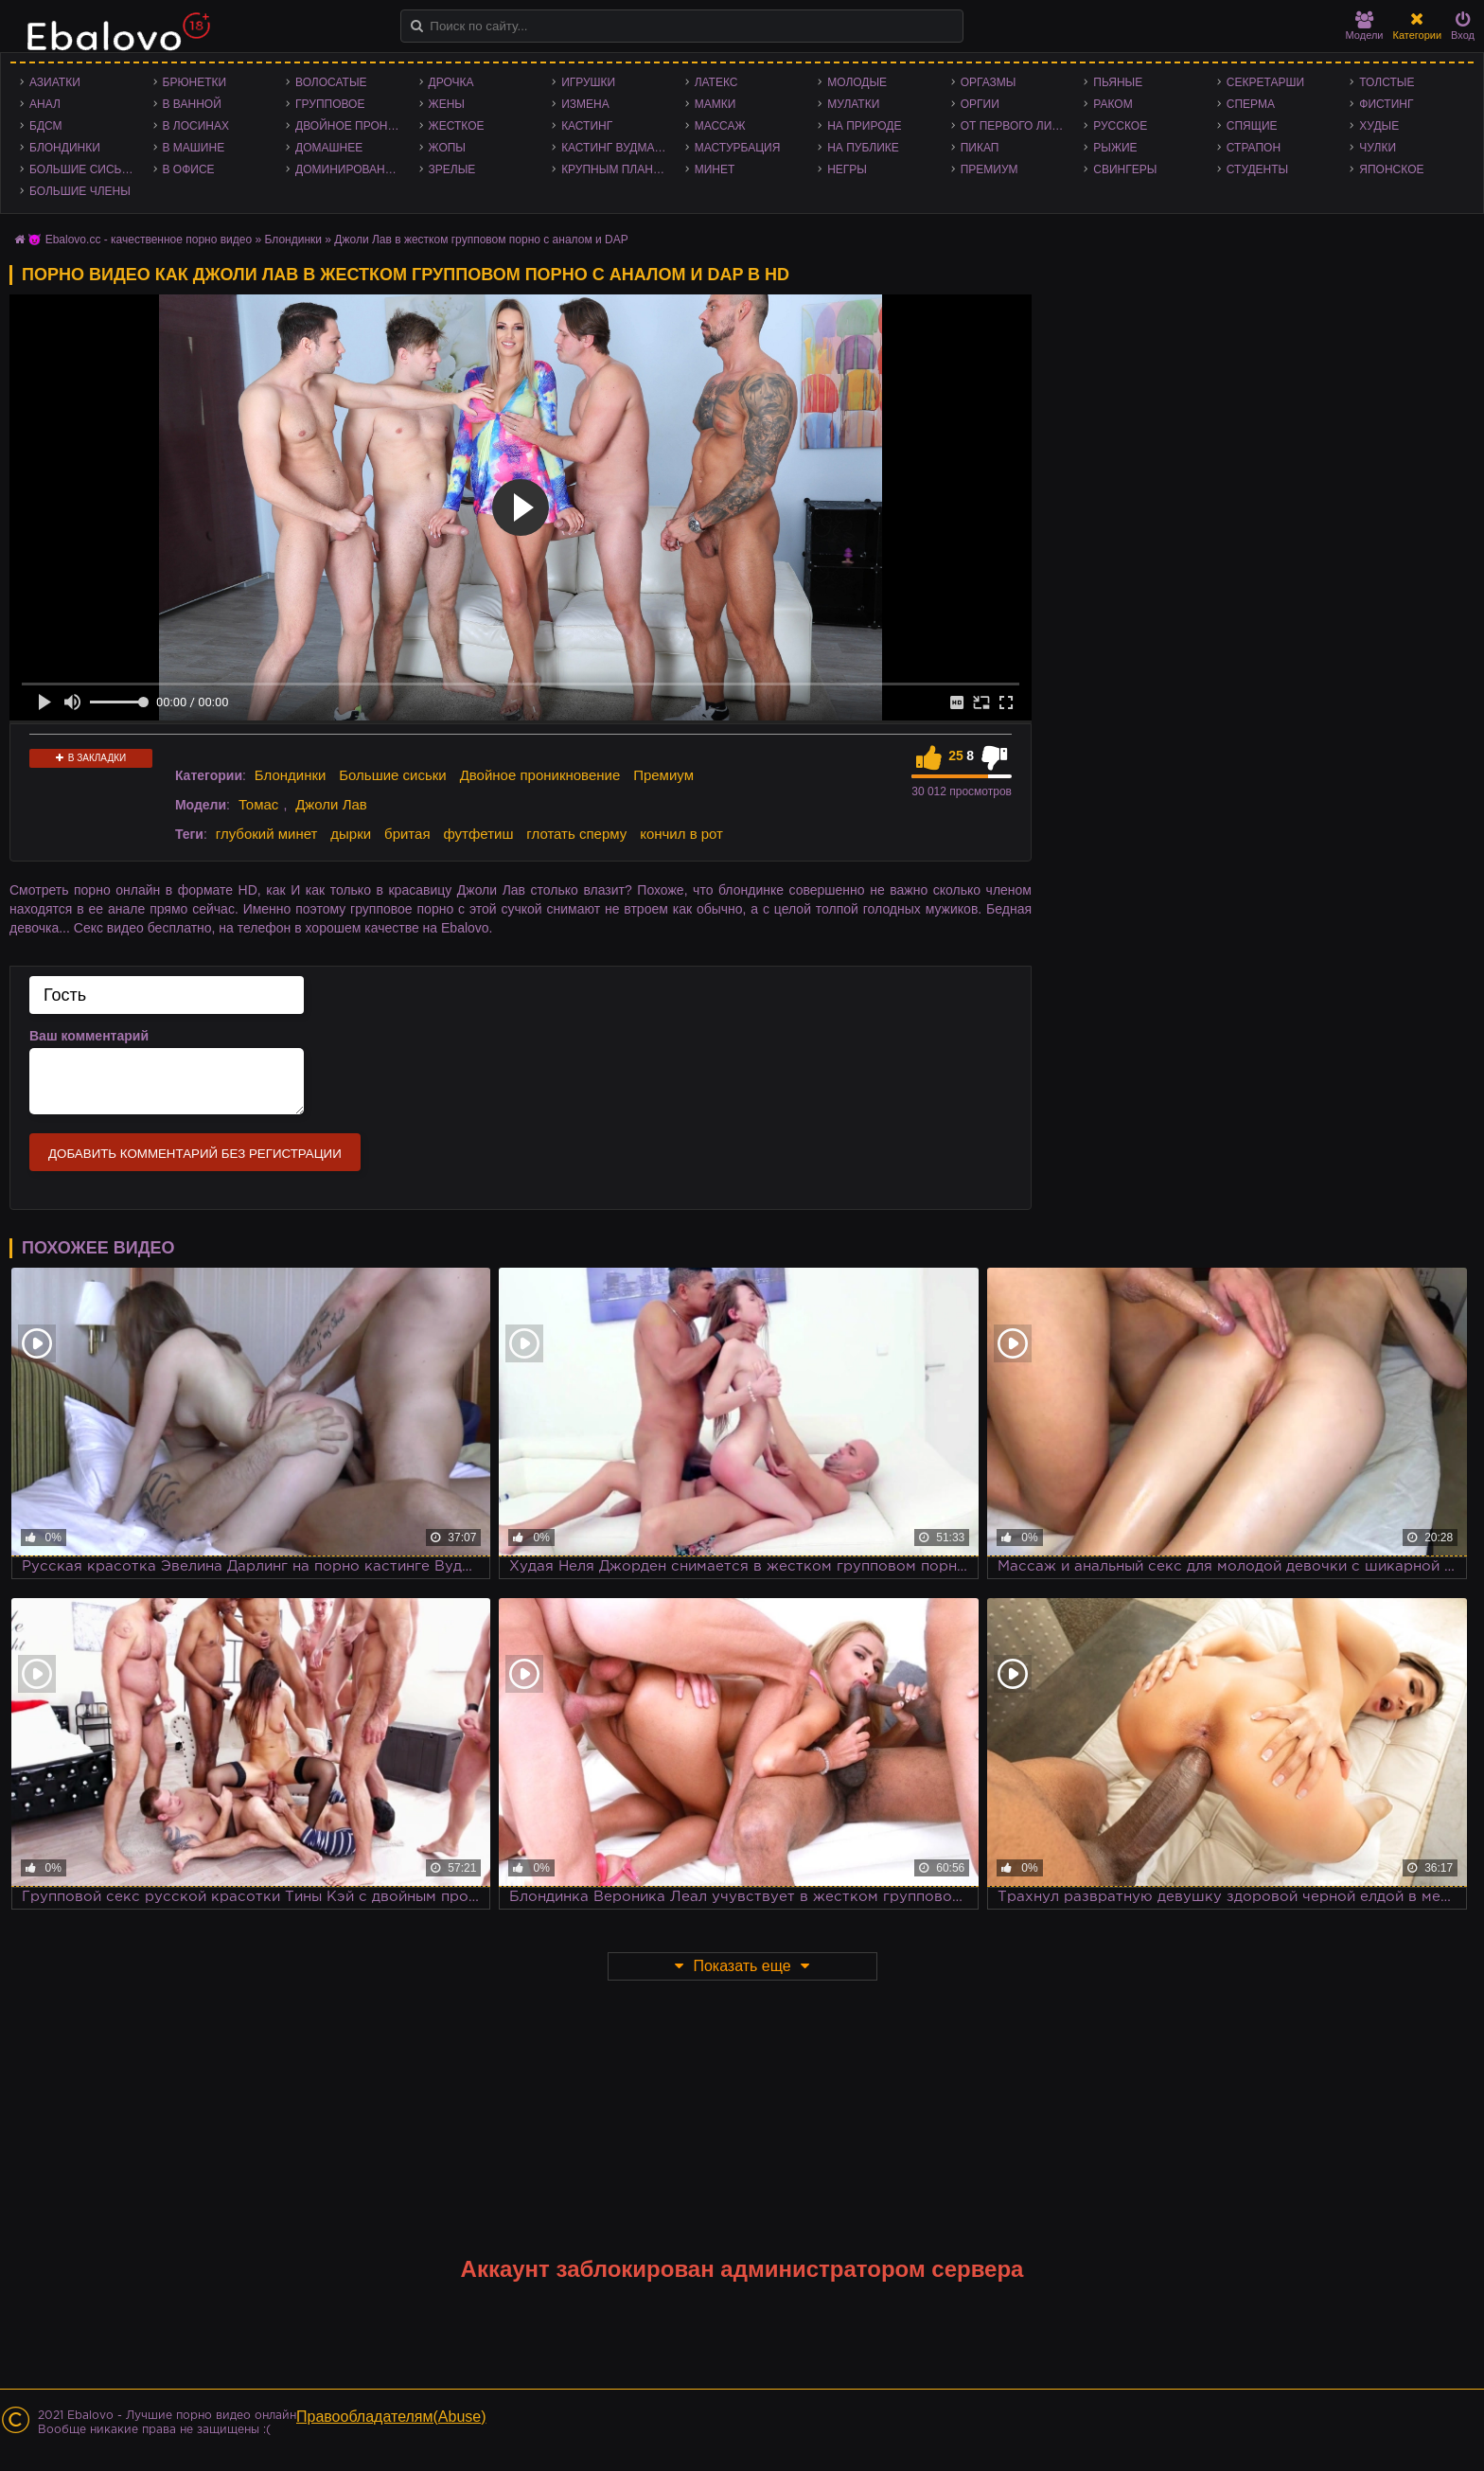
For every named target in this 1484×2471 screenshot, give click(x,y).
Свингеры (1125, 169)
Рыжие (1115, 147)
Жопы (447, 147)
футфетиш (478, 834)
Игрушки (588, 82)
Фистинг (1386, 104)
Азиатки (54, 82)
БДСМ (45, 126)
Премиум (989, 169)
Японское (1391, 169)
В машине (194, 147)
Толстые (1386, 82)
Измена (585, 104)
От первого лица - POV (1018, 126)
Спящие (1252, 126)
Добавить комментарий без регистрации (195, 1154)
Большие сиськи (82, 169)
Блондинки (64, 147)
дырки (350, 834)
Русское (1120, 126)
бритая (407, 834)
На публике (863, 147)
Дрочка (451, 82)
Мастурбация (738, 147)
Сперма (1251, 104)
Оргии (980, 104)
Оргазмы (988, 82)
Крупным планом (616, 169)
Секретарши (1265, 82)
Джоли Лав (331, 804)
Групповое (329, 104)
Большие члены (80, 191)
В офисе (189, 169)
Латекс (716, 82)
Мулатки (853, 104)
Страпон (1254, 147)
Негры (847, 169)
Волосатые (330, 82)
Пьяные (1117, 82)
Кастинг (586, 126)
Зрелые (452, 169)
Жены (447, 104)
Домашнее (328, 147)
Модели (1365, 26)
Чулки (1377, 147)
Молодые (857, 82)
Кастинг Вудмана (615, 147)
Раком (1112, 104)
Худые (1379, 126)
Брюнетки (195, 82)
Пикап (980, 147)
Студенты (1257, 169)
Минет (715, 169)
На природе (864, 126)
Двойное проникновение (352, 126)
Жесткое (457, 126)
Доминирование (347, 169)
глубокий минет (267, 834)
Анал (45, 104)
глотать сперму (576, 834)
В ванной (192, 104)
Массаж (720, 126)
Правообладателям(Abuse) (391, 2417)
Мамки (715, 104)
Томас (258, 804)
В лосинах (196, 126)
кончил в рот (681, 834)
